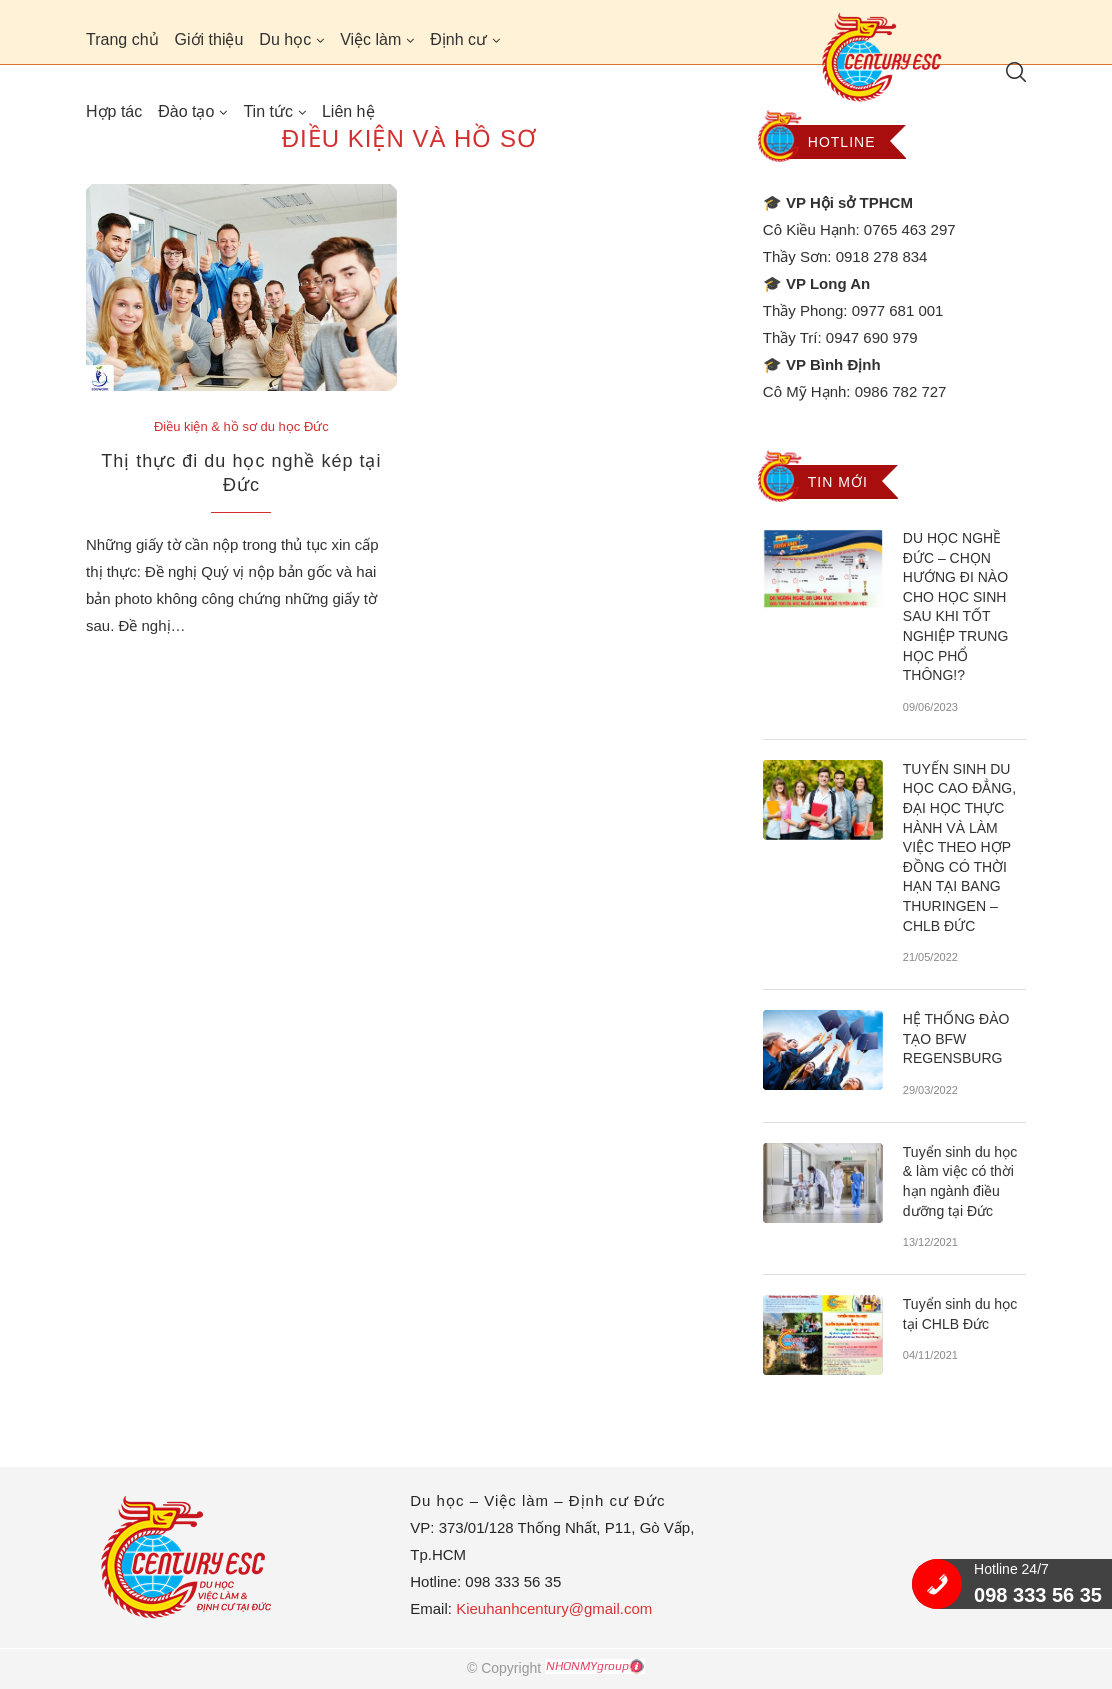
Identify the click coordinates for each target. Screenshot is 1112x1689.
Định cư (458, 39)
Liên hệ (348, 111)
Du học (285, 39)
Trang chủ (122, 39)
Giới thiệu (209, 39)
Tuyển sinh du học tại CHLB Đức (960, 1314)
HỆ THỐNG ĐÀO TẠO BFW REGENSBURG (956, 1038)
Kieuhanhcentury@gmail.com (554, 1608)
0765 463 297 (910, 229)
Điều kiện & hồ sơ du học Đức (241, 426)
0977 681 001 (898, 310)
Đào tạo (186, 111)
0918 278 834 (882, 256)
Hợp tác (114, 111)
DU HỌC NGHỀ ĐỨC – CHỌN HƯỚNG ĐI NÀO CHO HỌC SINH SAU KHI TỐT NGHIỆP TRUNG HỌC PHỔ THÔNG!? (956, 606)
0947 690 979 (872, 337)
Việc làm (370, 39)
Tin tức (268, 111)
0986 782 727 (901, 391)
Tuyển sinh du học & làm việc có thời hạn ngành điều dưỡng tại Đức (960, 1181)
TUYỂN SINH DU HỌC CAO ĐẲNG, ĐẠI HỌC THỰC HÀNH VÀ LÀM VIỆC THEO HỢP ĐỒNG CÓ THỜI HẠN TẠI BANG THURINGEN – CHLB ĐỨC (959, 847)
